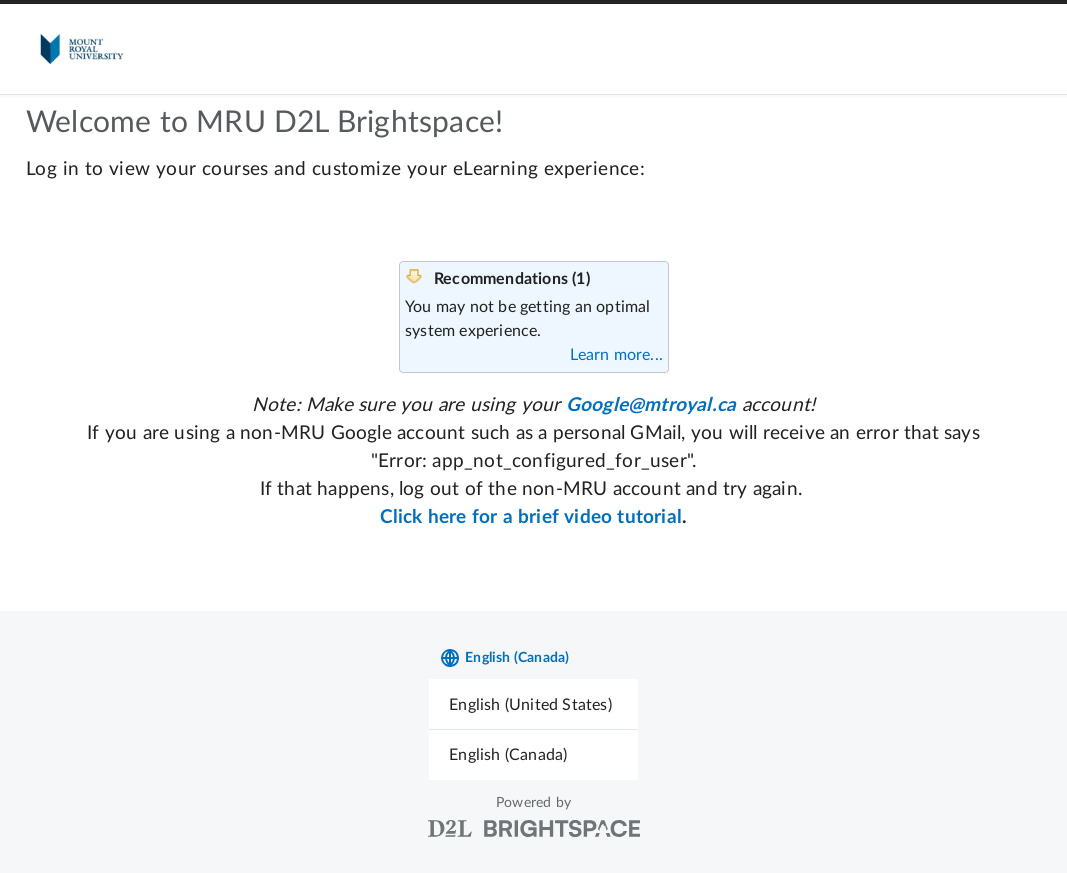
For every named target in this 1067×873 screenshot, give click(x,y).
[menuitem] (533, 704)
